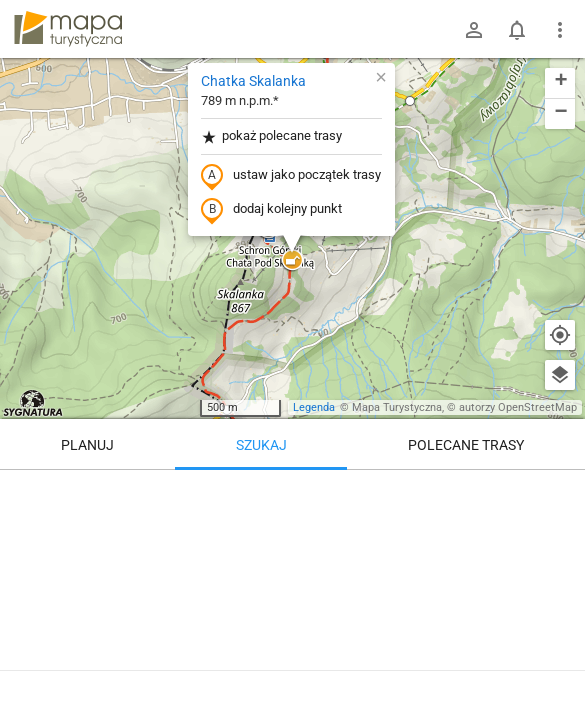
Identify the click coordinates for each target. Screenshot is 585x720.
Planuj (87, 445)
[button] (410, 101)
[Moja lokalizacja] (560, 335)
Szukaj (261, 445)
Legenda (314, 407)
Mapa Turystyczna (397, 407)
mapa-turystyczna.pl (68, 29)
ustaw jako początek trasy (291, 176)
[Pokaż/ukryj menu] (560, 30)
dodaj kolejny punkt (271, 210)
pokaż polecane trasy (271, 136)
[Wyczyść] (560, 492)
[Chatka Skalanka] (292, 590)
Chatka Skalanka (253, 81)
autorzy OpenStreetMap (518, 407)
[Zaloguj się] (474, 30)
